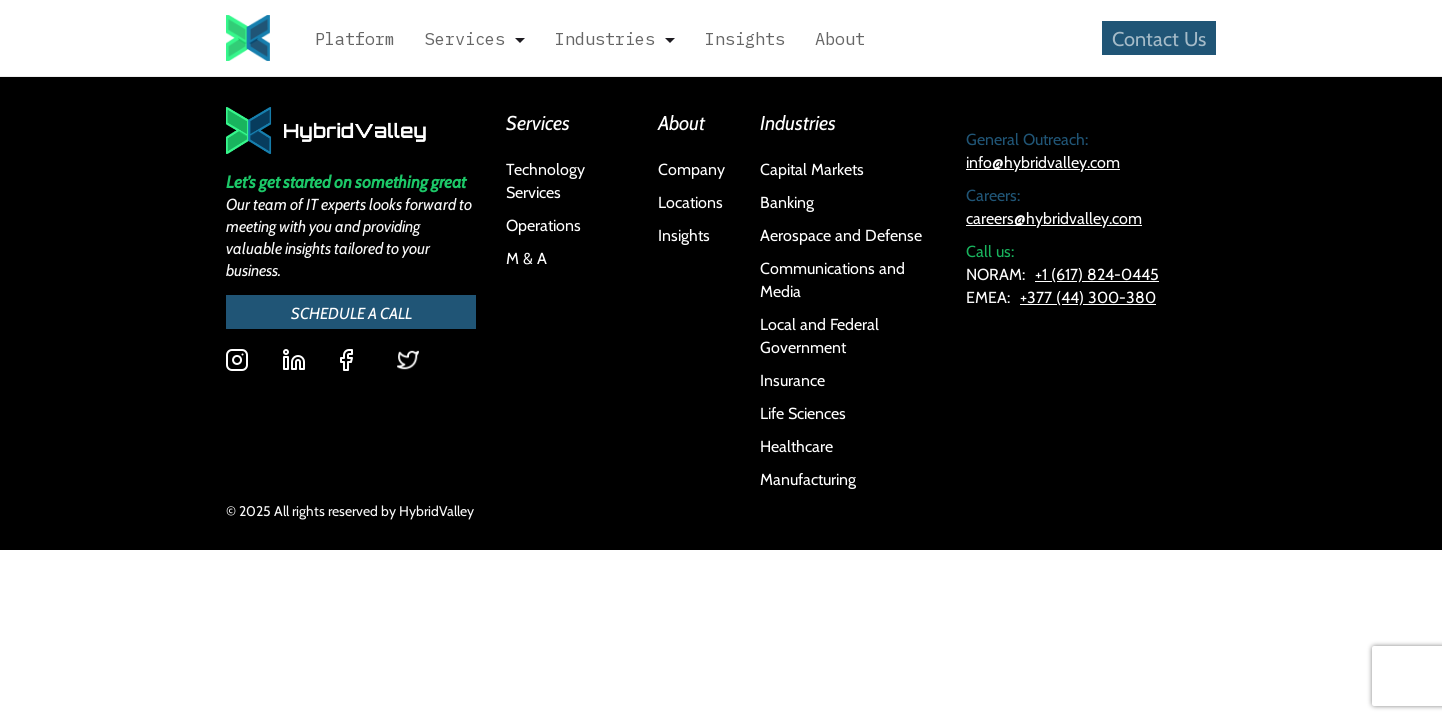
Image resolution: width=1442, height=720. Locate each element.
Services (465, 39)
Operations (543, 224)
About (840, 39)
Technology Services (545, 180)
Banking (787, 201)
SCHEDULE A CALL (351, 312)
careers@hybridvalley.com (1054, 217)
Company (691, 168)
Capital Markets (812, 168)
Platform (355, 39)
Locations (690, 201)
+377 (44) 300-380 (1088, 296)
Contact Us (1159, 38)
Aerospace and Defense (841, 234)
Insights (745, 39)
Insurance (792, 379)
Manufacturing (808, 478)
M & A (526, 257)
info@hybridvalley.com (1043, 161)
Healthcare (796, 445)
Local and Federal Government (819, 335)
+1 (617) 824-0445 (1097, 273)
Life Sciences (803, 412)
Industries (605, 39)
